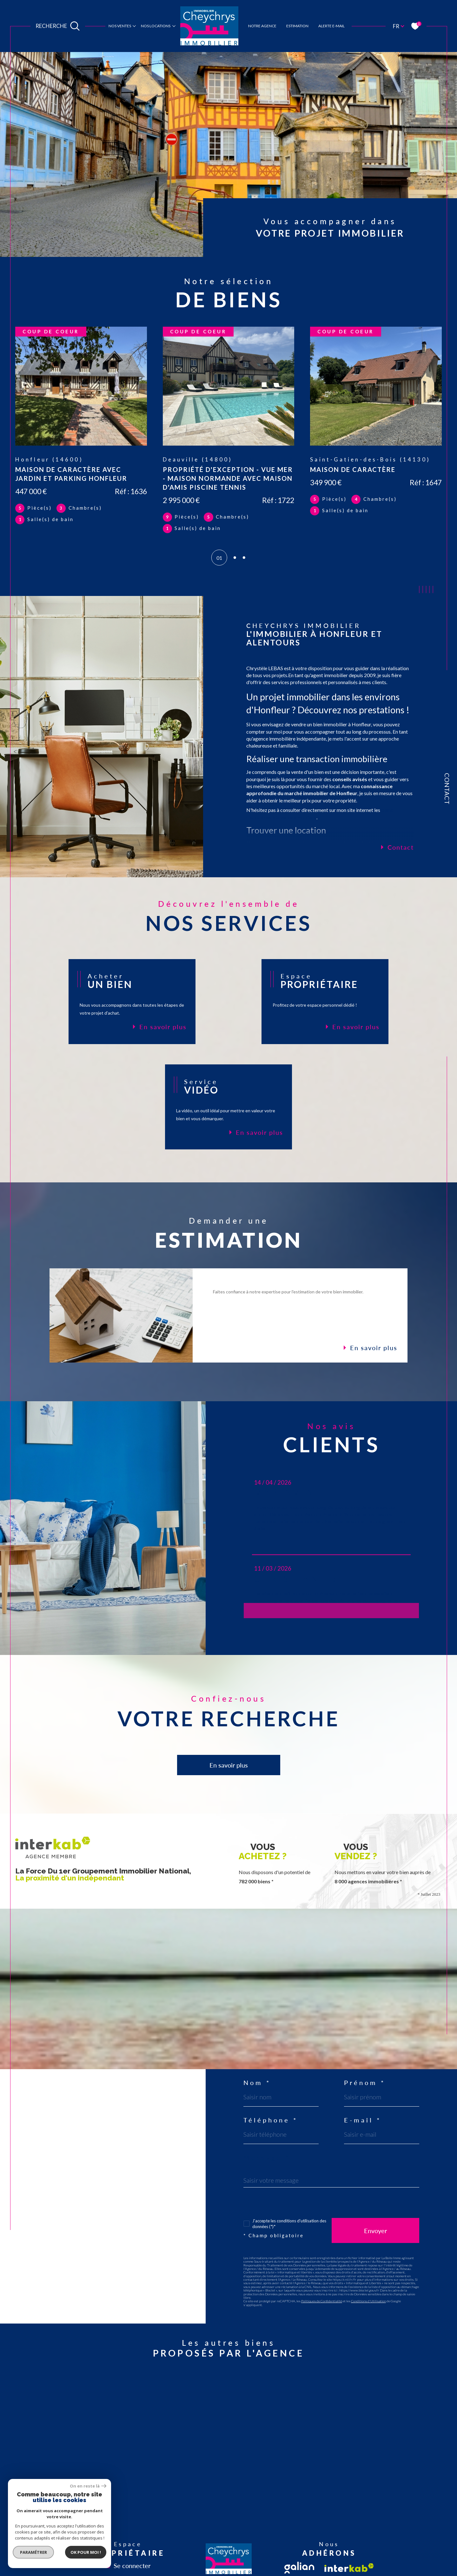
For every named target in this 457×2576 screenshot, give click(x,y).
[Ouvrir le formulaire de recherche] (58, 26)
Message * (266, 2157)
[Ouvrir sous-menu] (134, 26)
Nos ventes (120, 25)
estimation (297, 25)
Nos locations (155, 25)
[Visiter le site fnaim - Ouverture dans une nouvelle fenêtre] (299, 2567)
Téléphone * (270, 2120)
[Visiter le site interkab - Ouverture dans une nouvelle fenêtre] (349, 2567)
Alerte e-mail (331, 25)
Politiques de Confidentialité (321, 2301)
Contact (447, 788)
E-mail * (362, 2120)
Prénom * (365, 2082)
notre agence (262, 25)
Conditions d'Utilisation (368, 2301)
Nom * (257, 2082)
